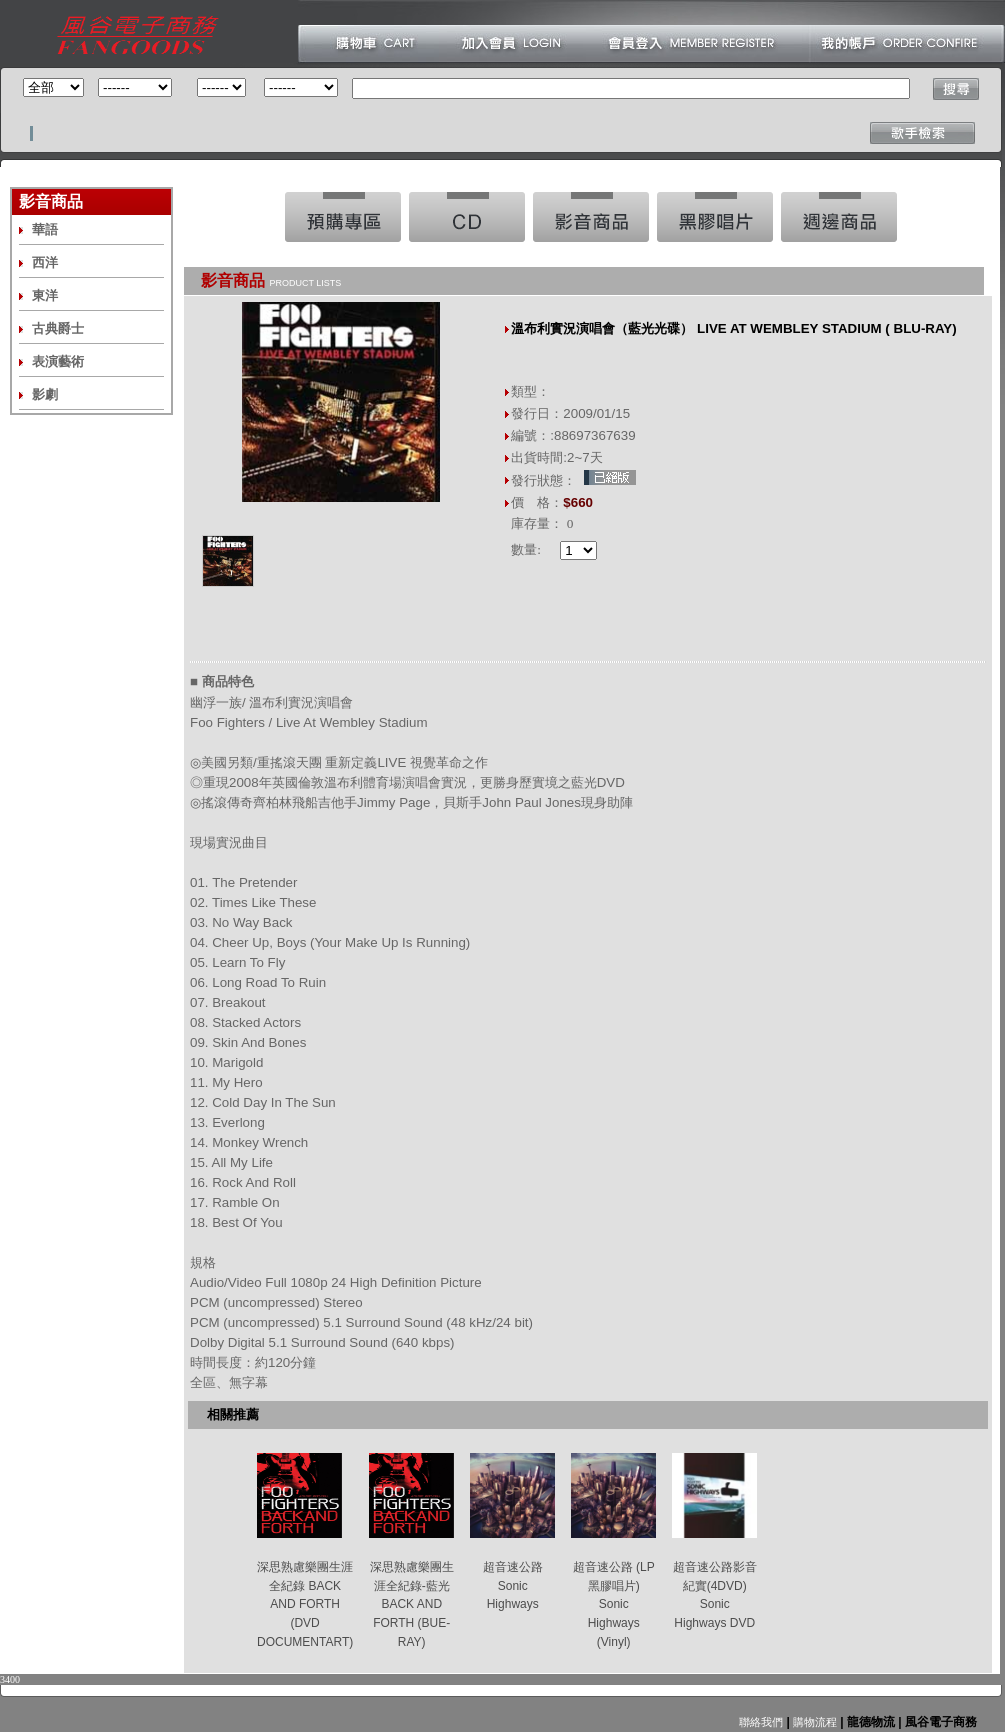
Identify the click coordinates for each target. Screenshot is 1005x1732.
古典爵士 (58, 328)
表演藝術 (58, 361)
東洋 (45, 295)
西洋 (45, 262)
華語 (45, 229)
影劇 (45, 394)
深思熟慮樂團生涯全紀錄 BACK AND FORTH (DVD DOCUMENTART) (305, 1604)
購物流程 (813, 1722)
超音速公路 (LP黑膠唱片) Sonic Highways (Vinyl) (614, 1604)
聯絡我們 (761, 1722)
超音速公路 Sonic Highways (513, 1585)
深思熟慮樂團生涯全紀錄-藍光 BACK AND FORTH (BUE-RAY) (412, 1604)
